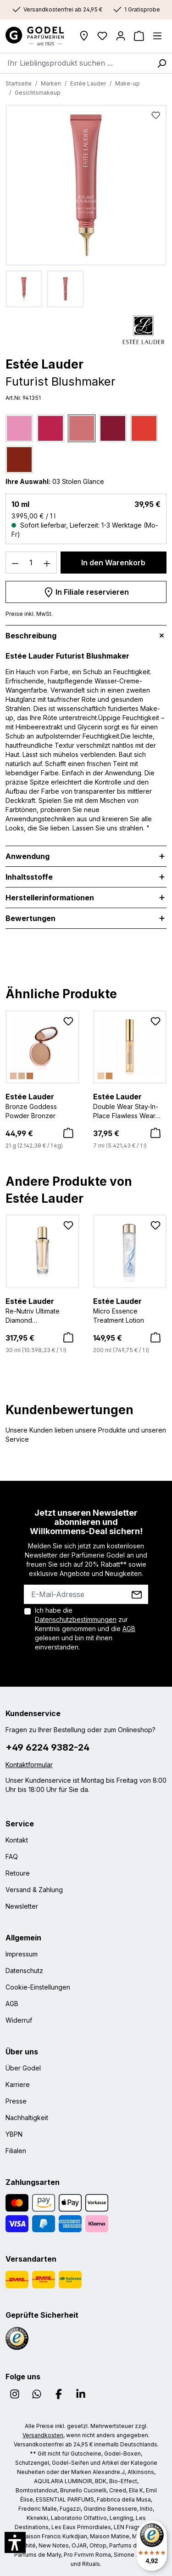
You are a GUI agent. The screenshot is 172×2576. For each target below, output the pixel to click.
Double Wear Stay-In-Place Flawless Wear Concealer (130, 1105)
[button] (15, 2542)
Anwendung (28, 856)
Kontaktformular (29, 1765)
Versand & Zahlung (34, 1890)
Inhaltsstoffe (29, 876)
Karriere (18, 2084)
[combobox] (75, 63)
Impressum (22, 1954)
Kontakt (17, 1840)
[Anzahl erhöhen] (47, 563)
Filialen (16, 2151)
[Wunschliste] (102, 36)
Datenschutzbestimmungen (76, 1619)
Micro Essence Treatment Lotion (130, 1310)
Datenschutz (24, 1970)
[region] (86, 206)
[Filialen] (84, 36)
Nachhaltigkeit (27, 2117)
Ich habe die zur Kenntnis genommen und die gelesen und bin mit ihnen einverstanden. (85, 1628)
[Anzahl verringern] (15, 563)
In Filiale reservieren (86, 591)
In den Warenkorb (113, 562)
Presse (16, 2101)
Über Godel (23, 2068)
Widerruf (19, 2020)
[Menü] (157, 36)
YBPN (14, 2134)
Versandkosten (42, 2435)
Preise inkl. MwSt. (29, 613)
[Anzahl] (31, 563)
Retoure (18, 1873)
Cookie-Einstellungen (38, 1987)
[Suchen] (161, 63)
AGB (128, 1628)
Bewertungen (30, 918)
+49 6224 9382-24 (47, 1747)
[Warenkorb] (139, 36)
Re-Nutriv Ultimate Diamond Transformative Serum (42, 1310)
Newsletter (22, 1906)
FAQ (12, 1856)
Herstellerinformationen (50, 897)
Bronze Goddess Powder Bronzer (42, 1105)
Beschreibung (31, 635)
